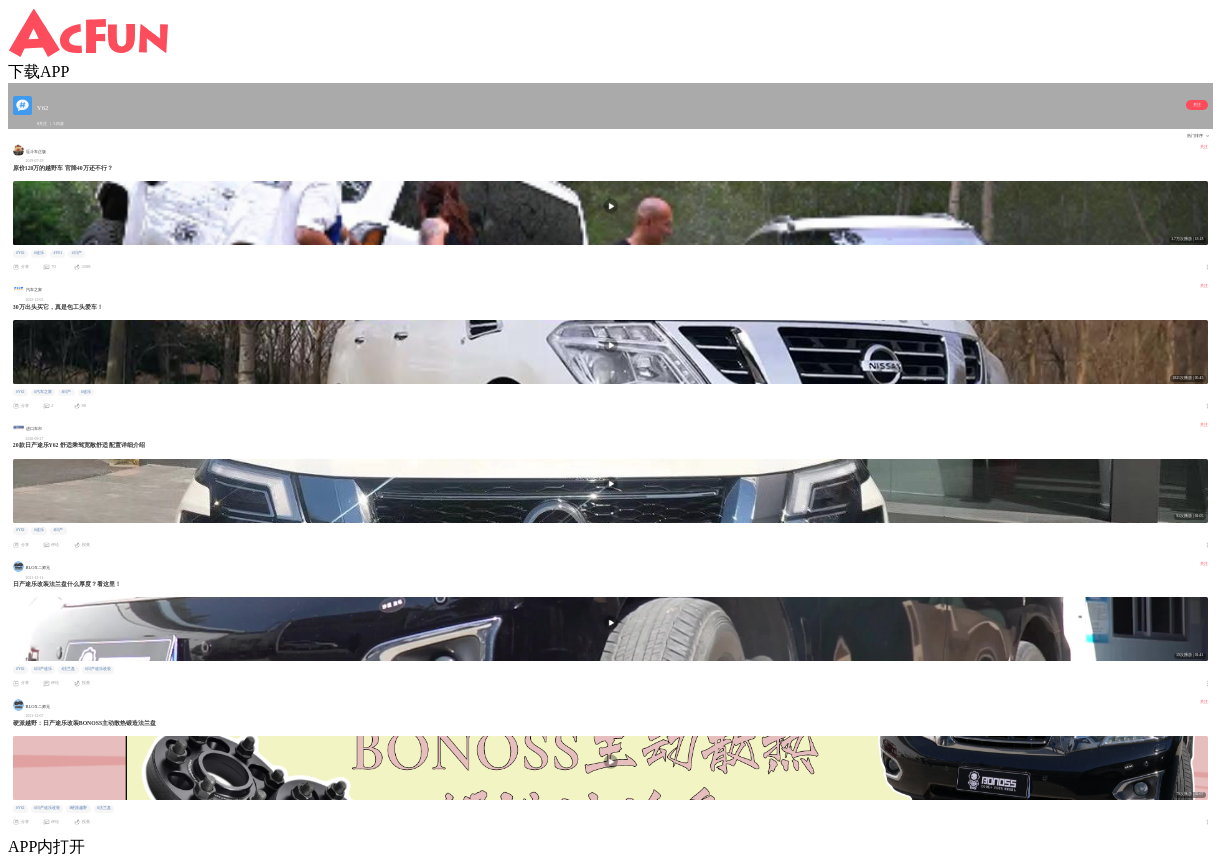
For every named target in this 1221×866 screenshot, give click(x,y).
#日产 (77, 253)
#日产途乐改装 (98, 669)
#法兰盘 (69, 669)
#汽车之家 (43, 392)
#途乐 (39, 253)
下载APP (38, 71)
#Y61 (58, 253)
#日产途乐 (43, 669)
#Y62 (20, 253)
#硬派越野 (79, 808)
